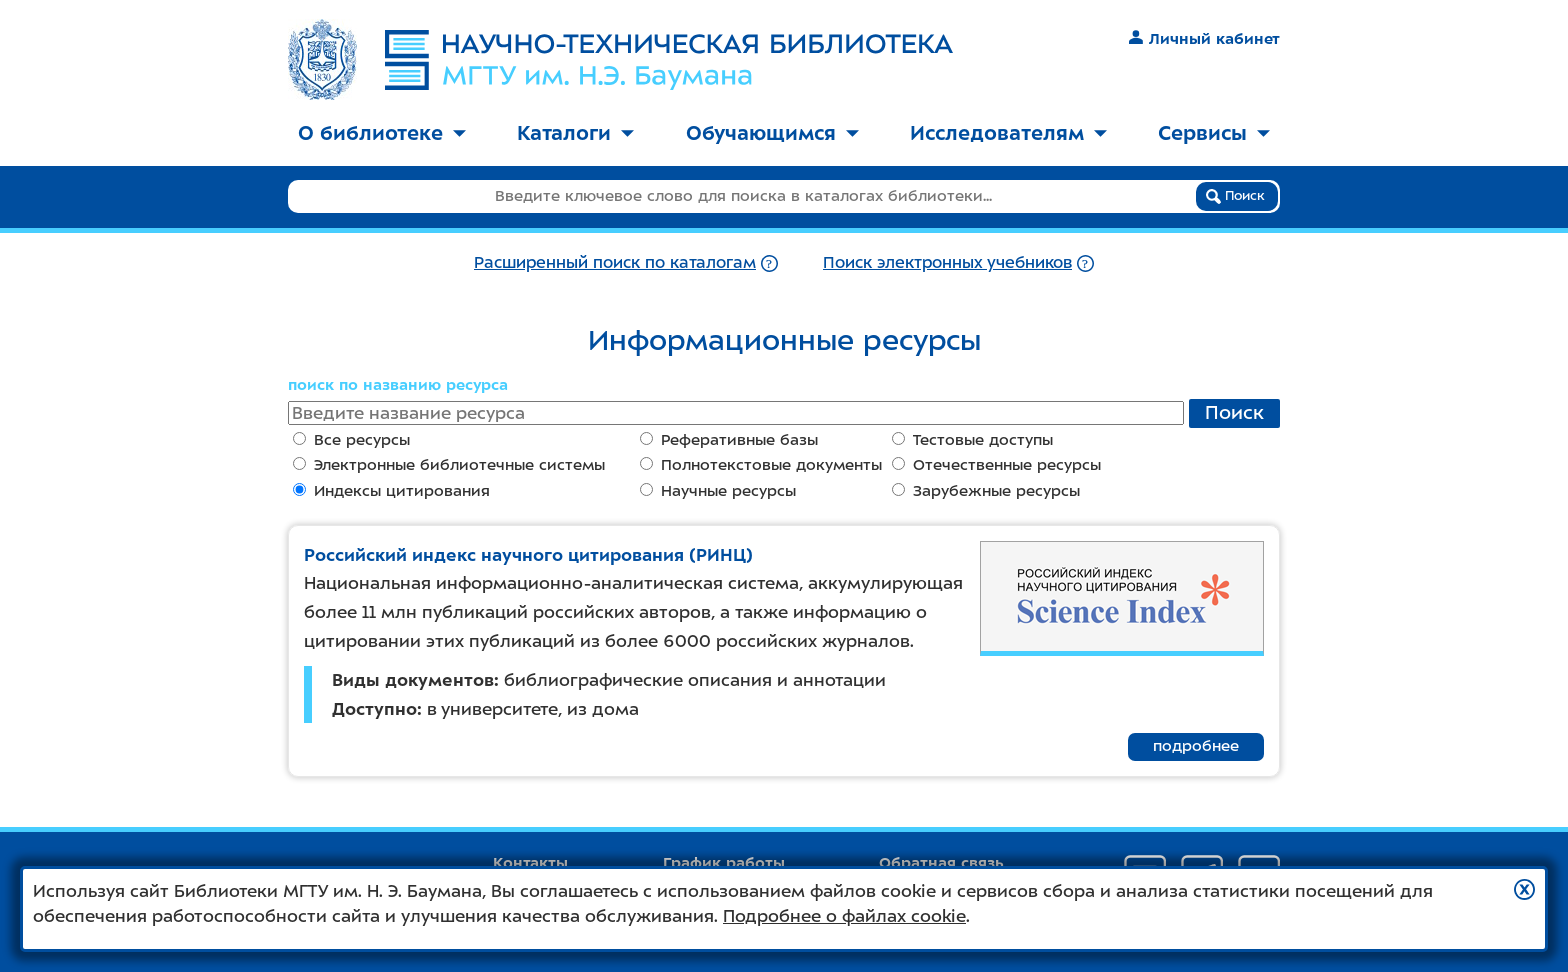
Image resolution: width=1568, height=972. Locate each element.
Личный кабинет (1204, 39)
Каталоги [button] (575, 133)
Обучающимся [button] (772, 133)
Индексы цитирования (391, 491)
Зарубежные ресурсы (986, 491)
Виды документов (413, 680)
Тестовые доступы (972, 440)
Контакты (530, 863)
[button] (1524, 889)
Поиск (1235, 196)
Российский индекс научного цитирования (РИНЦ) (528, 555)
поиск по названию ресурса (398, 385)
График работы (724, 863)
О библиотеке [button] (382, 133)
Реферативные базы (729, 440)
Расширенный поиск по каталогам (615, 262)
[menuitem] (382, 134)
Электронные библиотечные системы (449, 465)
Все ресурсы (351, 440)
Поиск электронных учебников (947, 262)
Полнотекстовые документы (761, 465)
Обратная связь (941, 863)
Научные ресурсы (718, 491)
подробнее (1196, 746)
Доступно (374, 709)
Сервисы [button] (1214, 133)
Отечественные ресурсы (996, 465)
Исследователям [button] (1008, 133)
